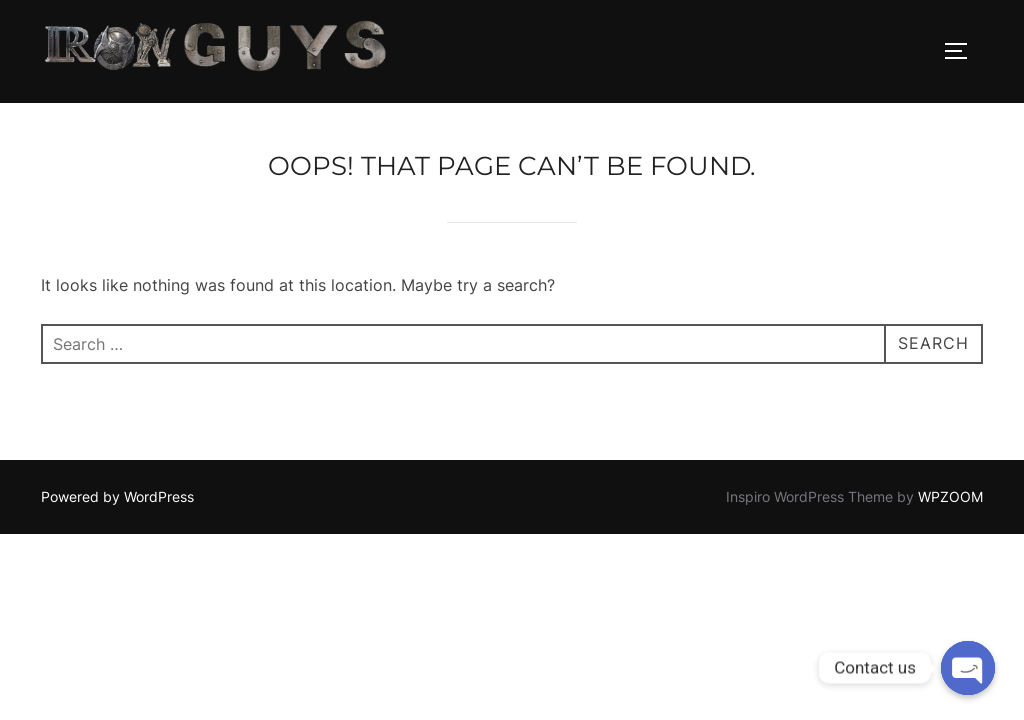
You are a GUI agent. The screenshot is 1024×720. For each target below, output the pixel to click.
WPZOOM (950, 496)
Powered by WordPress (117, 496)
